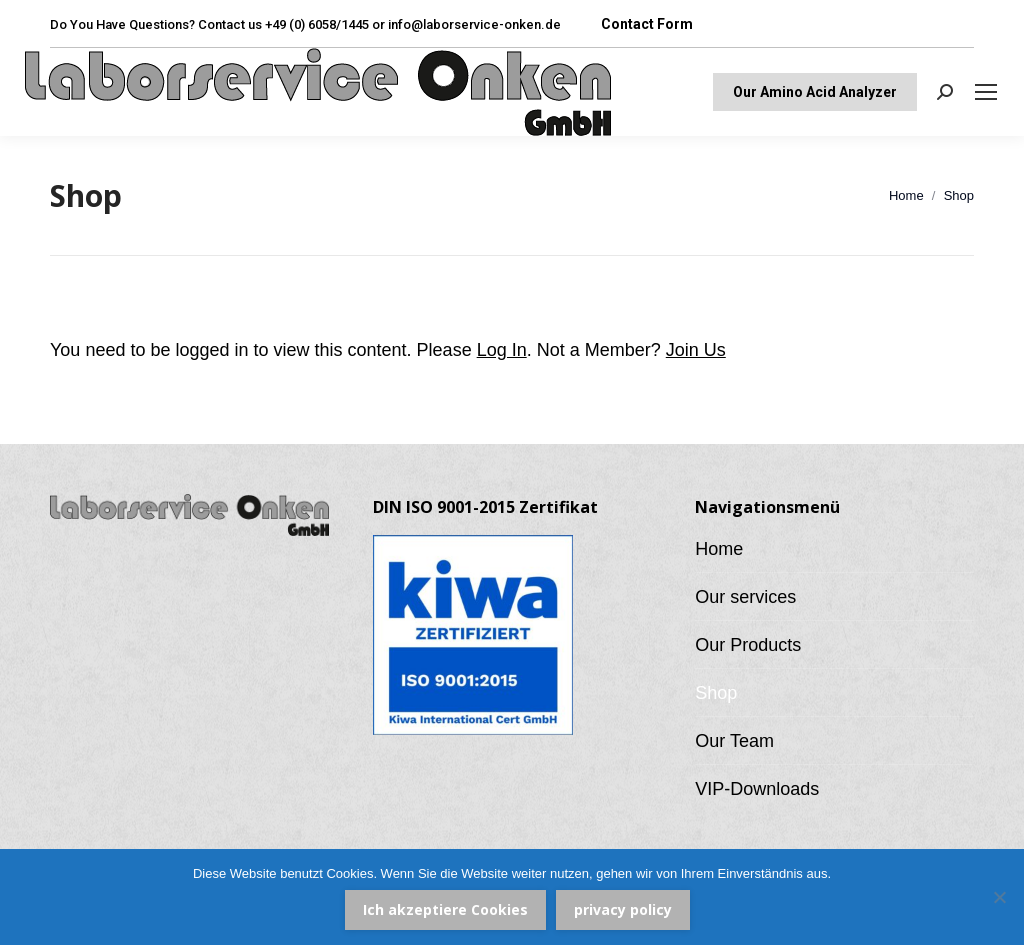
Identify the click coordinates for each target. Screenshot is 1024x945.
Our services (745, 597)
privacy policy (623, 909)
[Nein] (999, 897)
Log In (502, 350)
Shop (716, 693)
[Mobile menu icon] (986, 92)
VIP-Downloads (757, 789)
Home (719, 549)
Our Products (748, 645)
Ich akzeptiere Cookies (445, 909)
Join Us (696, 350)
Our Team (734, 741)
